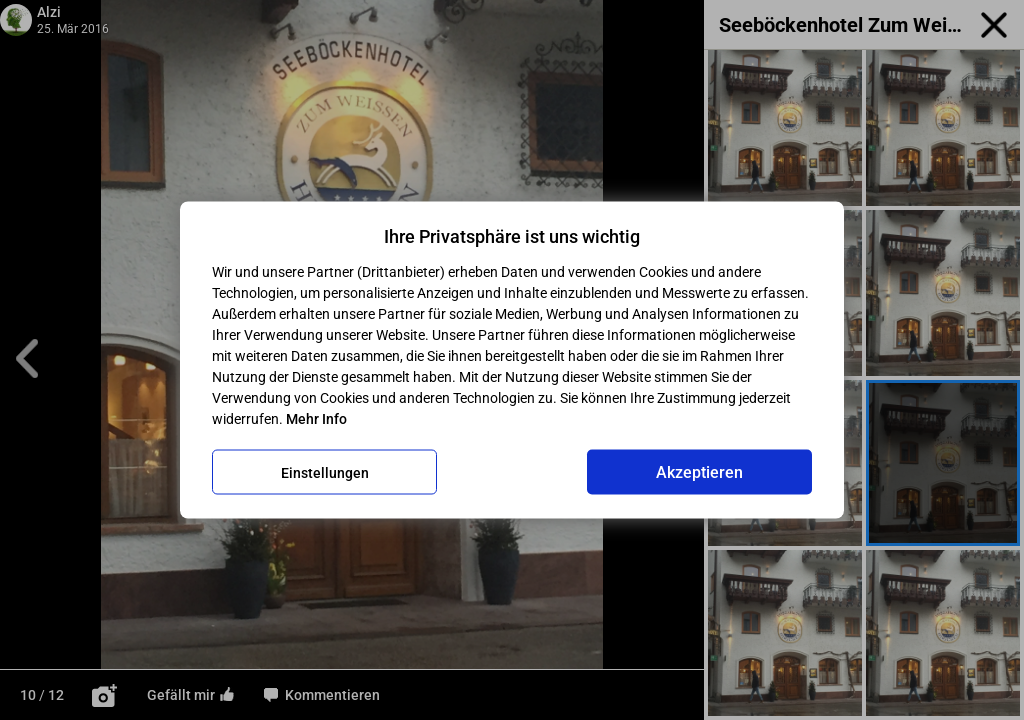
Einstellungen (325, 472)
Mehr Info (316, 419)
